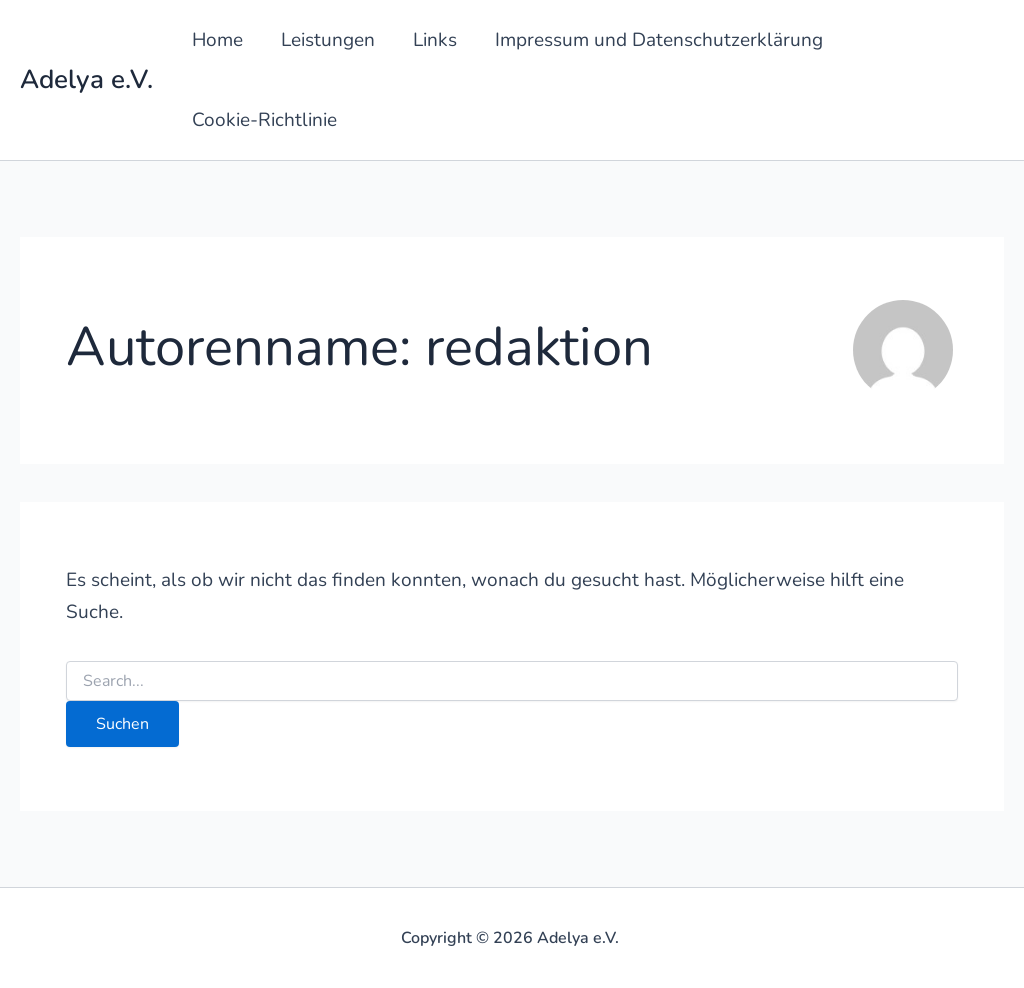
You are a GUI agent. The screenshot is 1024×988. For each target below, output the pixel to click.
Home (217, 40)
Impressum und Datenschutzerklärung (659, 40)
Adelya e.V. (86, 79)
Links (435, 40)
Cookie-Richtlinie (264, 120)
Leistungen (328, 40)
